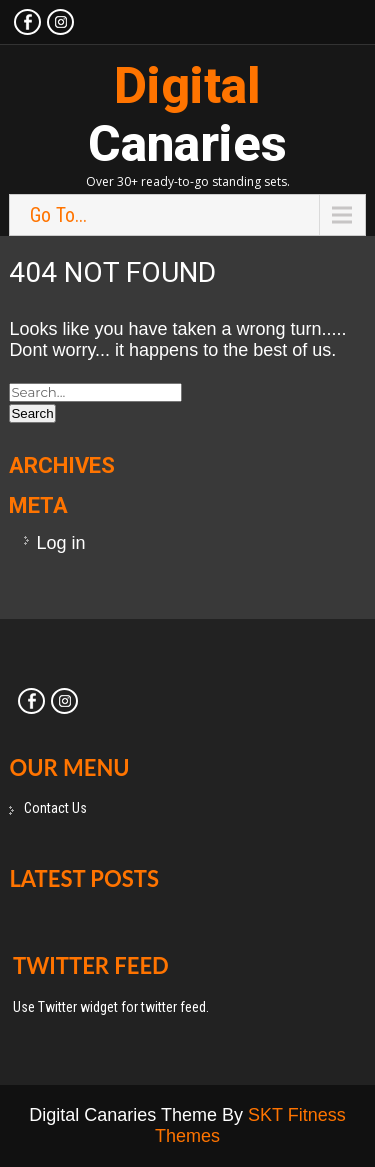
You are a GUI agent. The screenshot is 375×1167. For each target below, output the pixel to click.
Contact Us (55, 808)
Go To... (58, 215)
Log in (60, 543)
